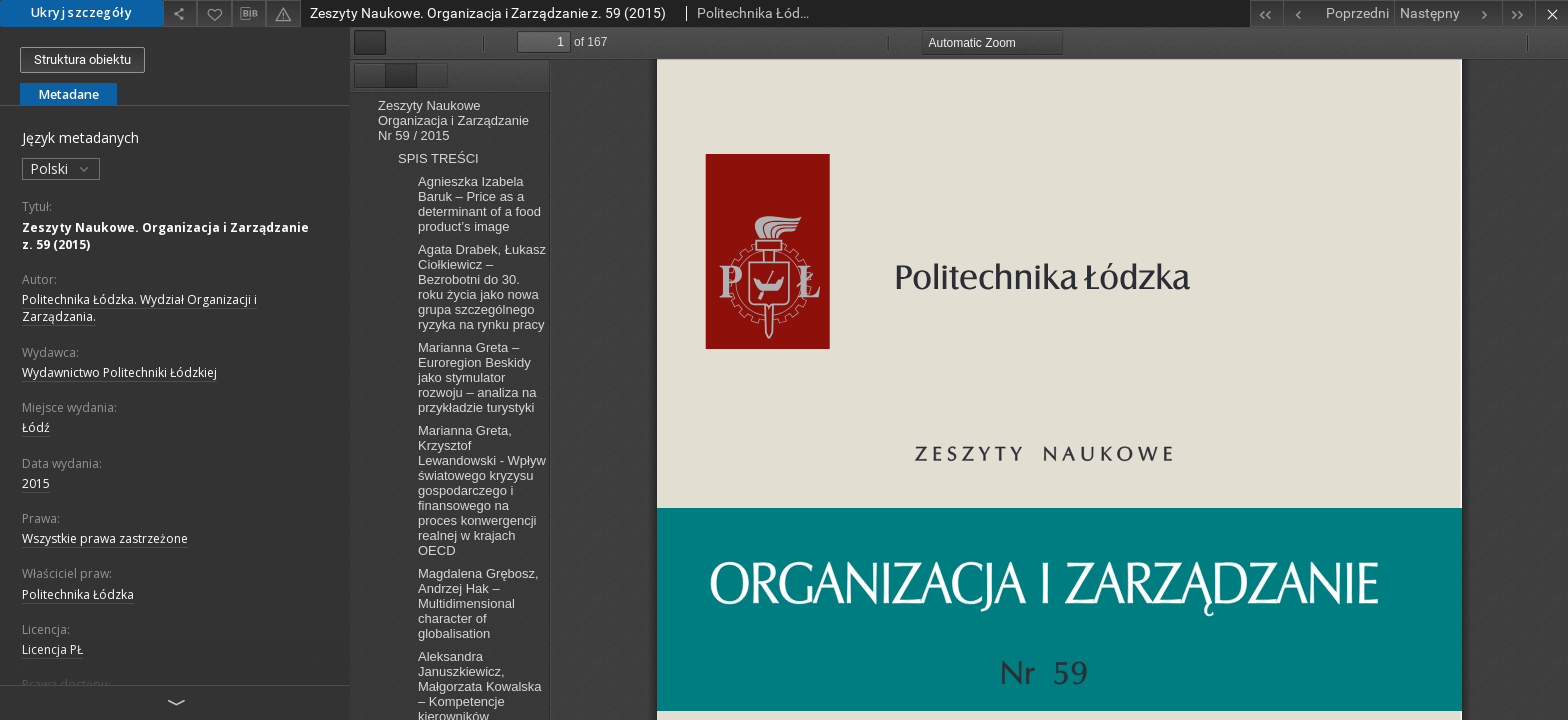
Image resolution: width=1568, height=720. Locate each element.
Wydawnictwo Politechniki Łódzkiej (119, 372)
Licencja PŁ (52, 649)
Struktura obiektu (82, 59)
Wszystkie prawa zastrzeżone (105, 538)
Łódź (36, 427)
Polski (61, 168)
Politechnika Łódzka (78, 594)
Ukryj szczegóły (81, 12)
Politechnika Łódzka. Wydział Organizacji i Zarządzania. (139, 308)
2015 (36, 483)
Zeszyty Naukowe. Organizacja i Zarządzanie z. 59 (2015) (165, 236)
